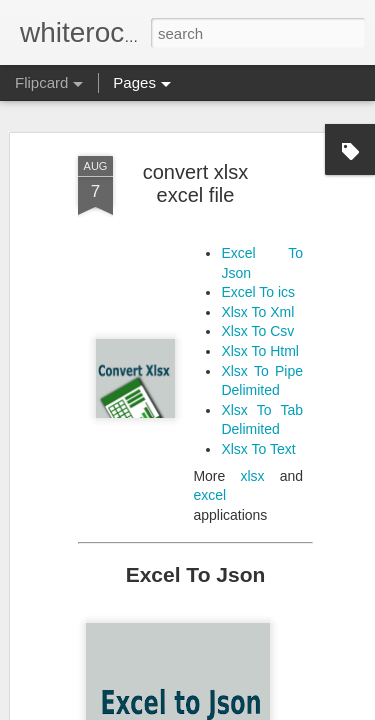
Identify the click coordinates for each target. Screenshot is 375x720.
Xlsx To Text (258, 439)
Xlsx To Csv (257, 321)
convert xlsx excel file (196, 173)
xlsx (252, 465)
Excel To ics (258, 282)
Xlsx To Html (260, 341)
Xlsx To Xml (257, 302)
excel (209, 485)
